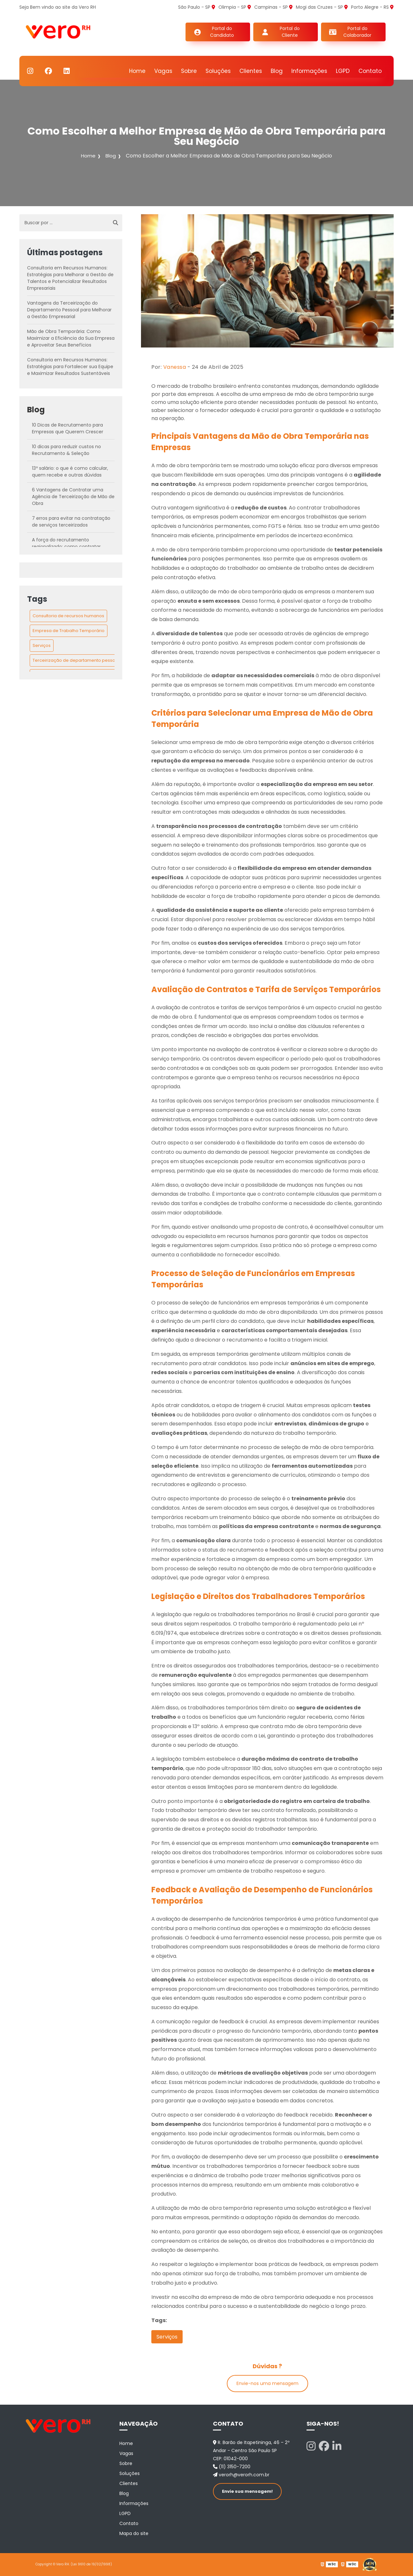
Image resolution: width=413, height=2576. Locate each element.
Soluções (218, 71)
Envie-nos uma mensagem (267, 2383)
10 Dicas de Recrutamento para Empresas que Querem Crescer (67, 428)
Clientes (250, 71)
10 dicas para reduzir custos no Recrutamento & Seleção (66, 450)
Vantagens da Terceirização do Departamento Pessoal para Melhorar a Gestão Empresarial (69, 310)
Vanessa (174, 367)
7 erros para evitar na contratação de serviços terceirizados (71, 521)
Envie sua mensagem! (247, 2491)
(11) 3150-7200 (231, 2466)
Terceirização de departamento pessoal (76, 660)
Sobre (189, 71)
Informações (309, 71)
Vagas (163, 71)
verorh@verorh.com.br (241, 2474)
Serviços (42, 645)
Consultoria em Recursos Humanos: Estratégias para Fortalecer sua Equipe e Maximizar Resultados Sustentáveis (70, 367)
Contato (370, 71)
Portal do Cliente (290, 31)
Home (137, 71)
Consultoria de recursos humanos (68, 616)
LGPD (343, 71)
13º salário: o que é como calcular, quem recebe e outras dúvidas (70, 471)
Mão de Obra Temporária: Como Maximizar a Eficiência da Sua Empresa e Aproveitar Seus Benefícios (71, 338)
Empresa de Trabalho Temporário (69, 631)
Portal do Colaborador (357, 31)
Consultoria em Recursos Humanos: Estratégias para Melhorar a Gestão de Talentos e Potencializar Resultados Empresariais (70, 278)
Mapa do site (133, 2533)
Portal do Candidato (222, 31)
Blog (277, 71)
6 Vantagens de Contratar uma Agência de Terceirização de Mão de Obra (73, 497)
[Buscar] (115, 222)
